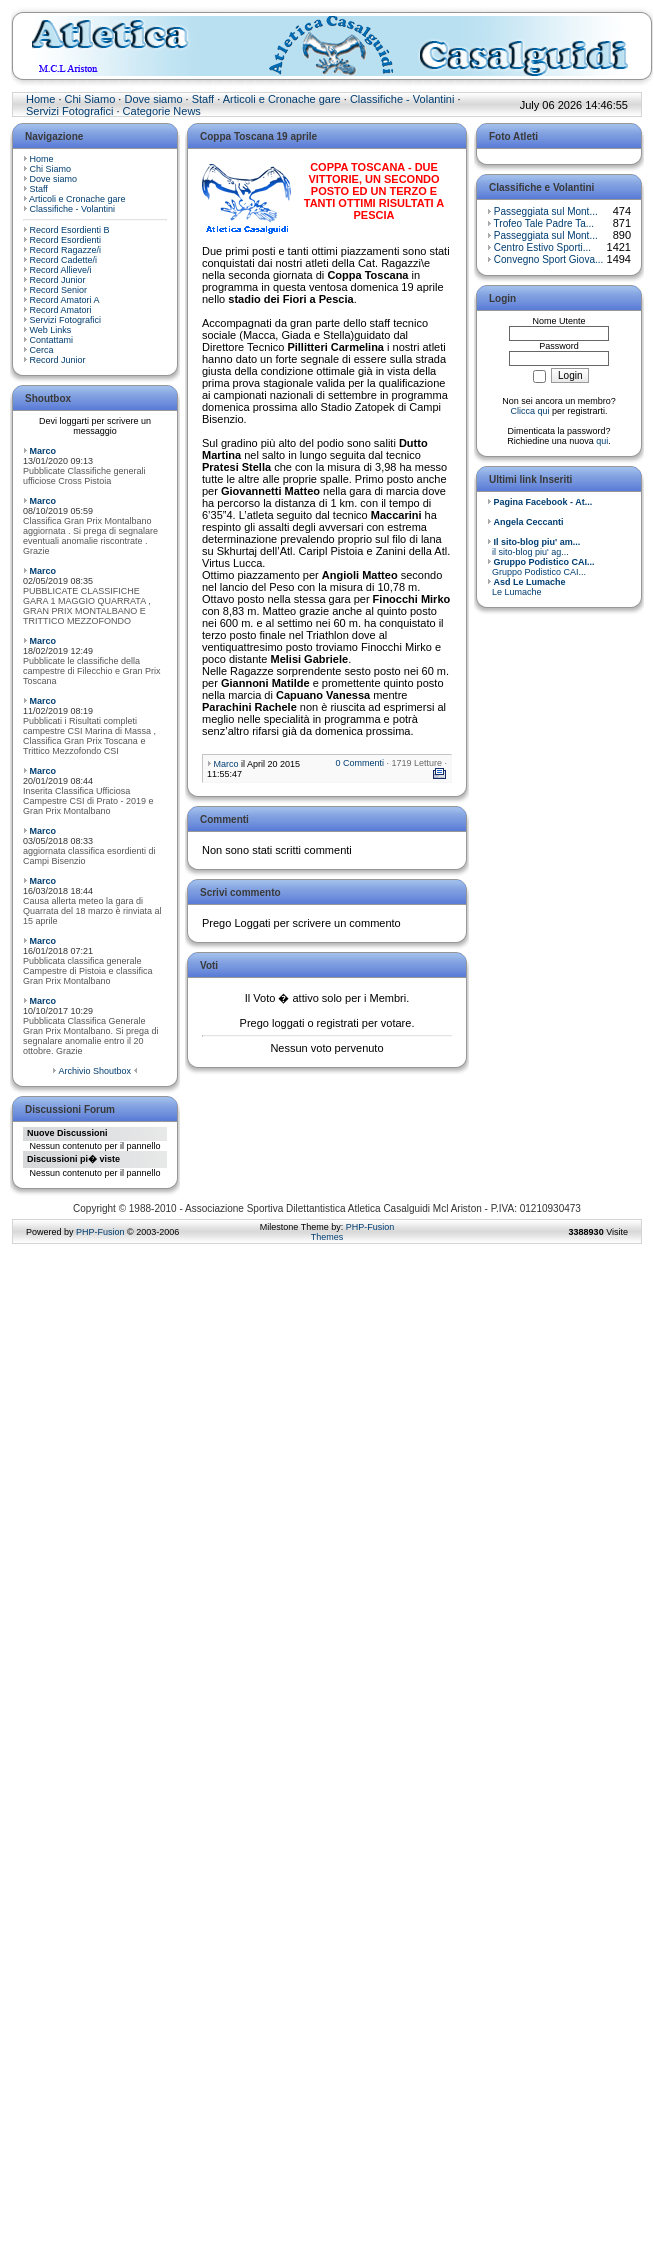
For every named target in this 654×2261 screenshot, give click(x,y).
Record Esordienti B (70, 230)
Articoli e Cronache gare (282, 99)
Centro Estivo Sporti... (542, 247)
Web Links (51, 330)
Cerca (42, 350)
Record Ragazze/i (66, 250)
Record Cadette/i (64, 260)
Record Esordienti (66, 240)
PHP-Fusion (100, 1232)
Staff (203, 99)
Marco (43, 451)
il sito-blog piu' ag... (533, 547)
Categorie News (162, 111)
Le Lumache (526, 587)
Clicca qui (529, 411)
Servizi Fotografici (69, 111)
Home (40, 99)
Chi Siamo (90, 99)
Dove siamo (153, 99)
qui (602, 441)
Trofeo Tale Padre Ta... (544, 223)
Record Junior (58, 280)
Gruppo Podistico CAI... (541, 567)
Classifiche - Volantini (402, 99)
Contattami (52, 340)
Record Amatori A (65, 300)
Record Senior (59, 290)
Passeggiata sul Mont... (546, 211)
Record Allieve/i (61, 270)
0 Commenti (359, 763)
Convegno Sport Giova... (549, 259)
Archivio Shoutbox (94, 1071)
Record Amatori (61, 310)
